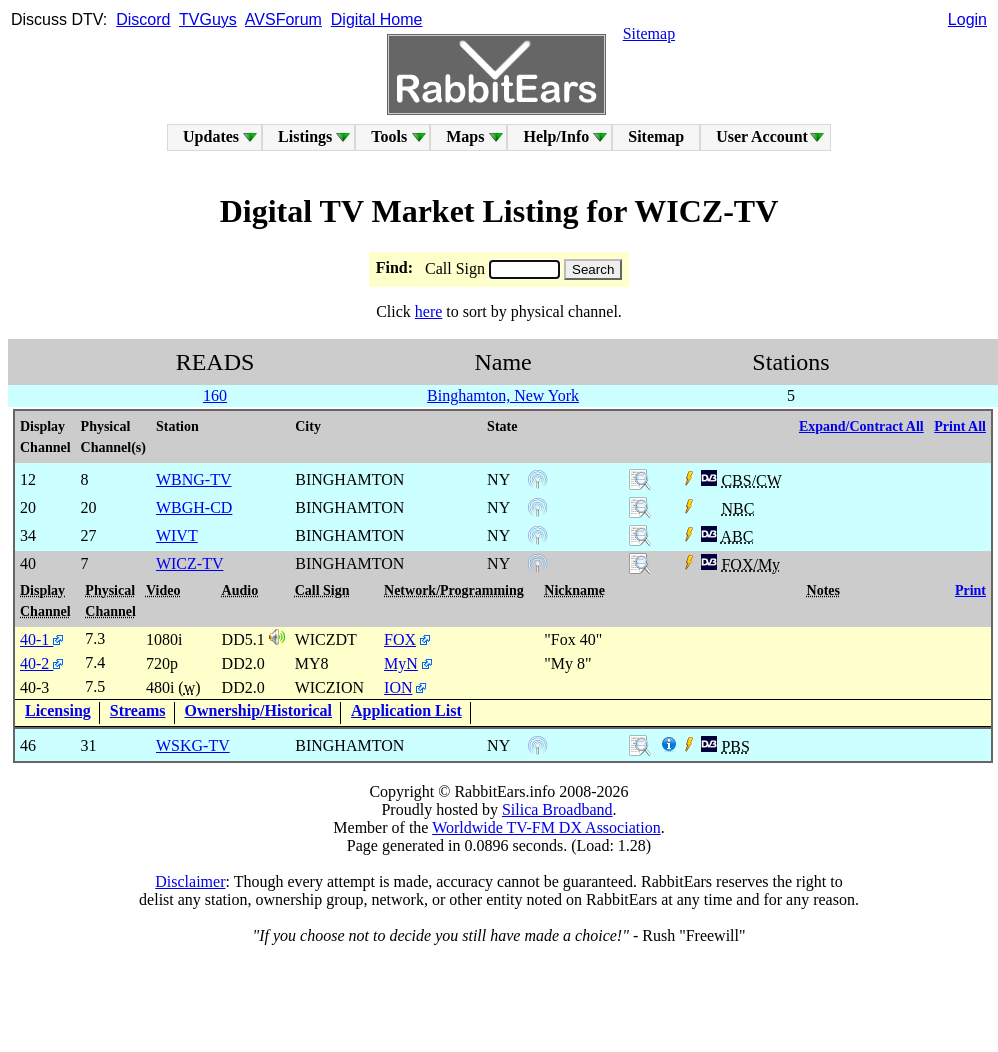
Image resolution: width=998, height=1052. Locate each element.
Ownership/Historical (259, 710)
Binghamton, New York (503, 395)
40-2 (41, 663)
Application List (406, 710)
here (429, 311)
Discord (143, 19)
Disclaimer (190, 881)
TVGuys (208, 19)
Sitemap (649, 33)
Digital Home (377, 19)
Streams (138, 710)
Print (970, 590)
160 (215, 395)
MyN (401, 663)
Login (967, 19)
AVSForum (283, 19)
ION (398, 687)
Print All (960, 426)
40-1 (41, 639)
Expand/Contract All (861, 426)
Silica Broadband (557, 809)
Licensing (58, 710)
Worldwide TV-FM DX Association (546, 827)
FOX (400, 639)
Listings (305, 136)
